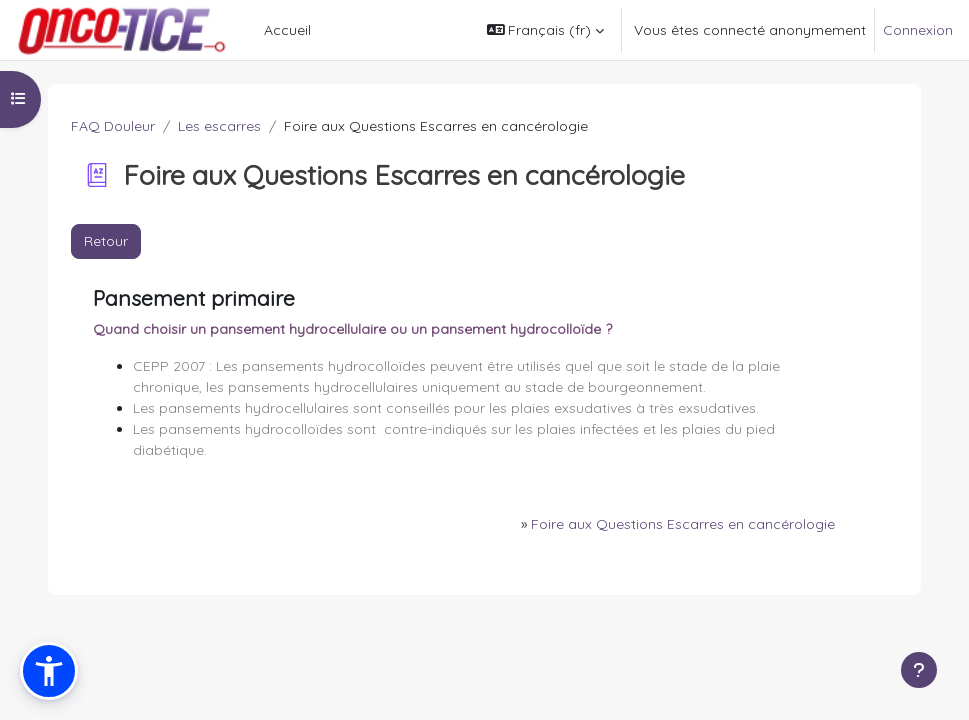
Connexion (918, 30)
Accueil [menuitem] (287, 30)
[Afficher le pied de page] (919, 670)
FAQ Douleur (113, 126)
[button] (546, 30)
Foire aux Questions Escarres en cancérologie (683, 524)
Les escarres (219, 126)
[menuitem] (327, 30)
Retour (106, 241)
